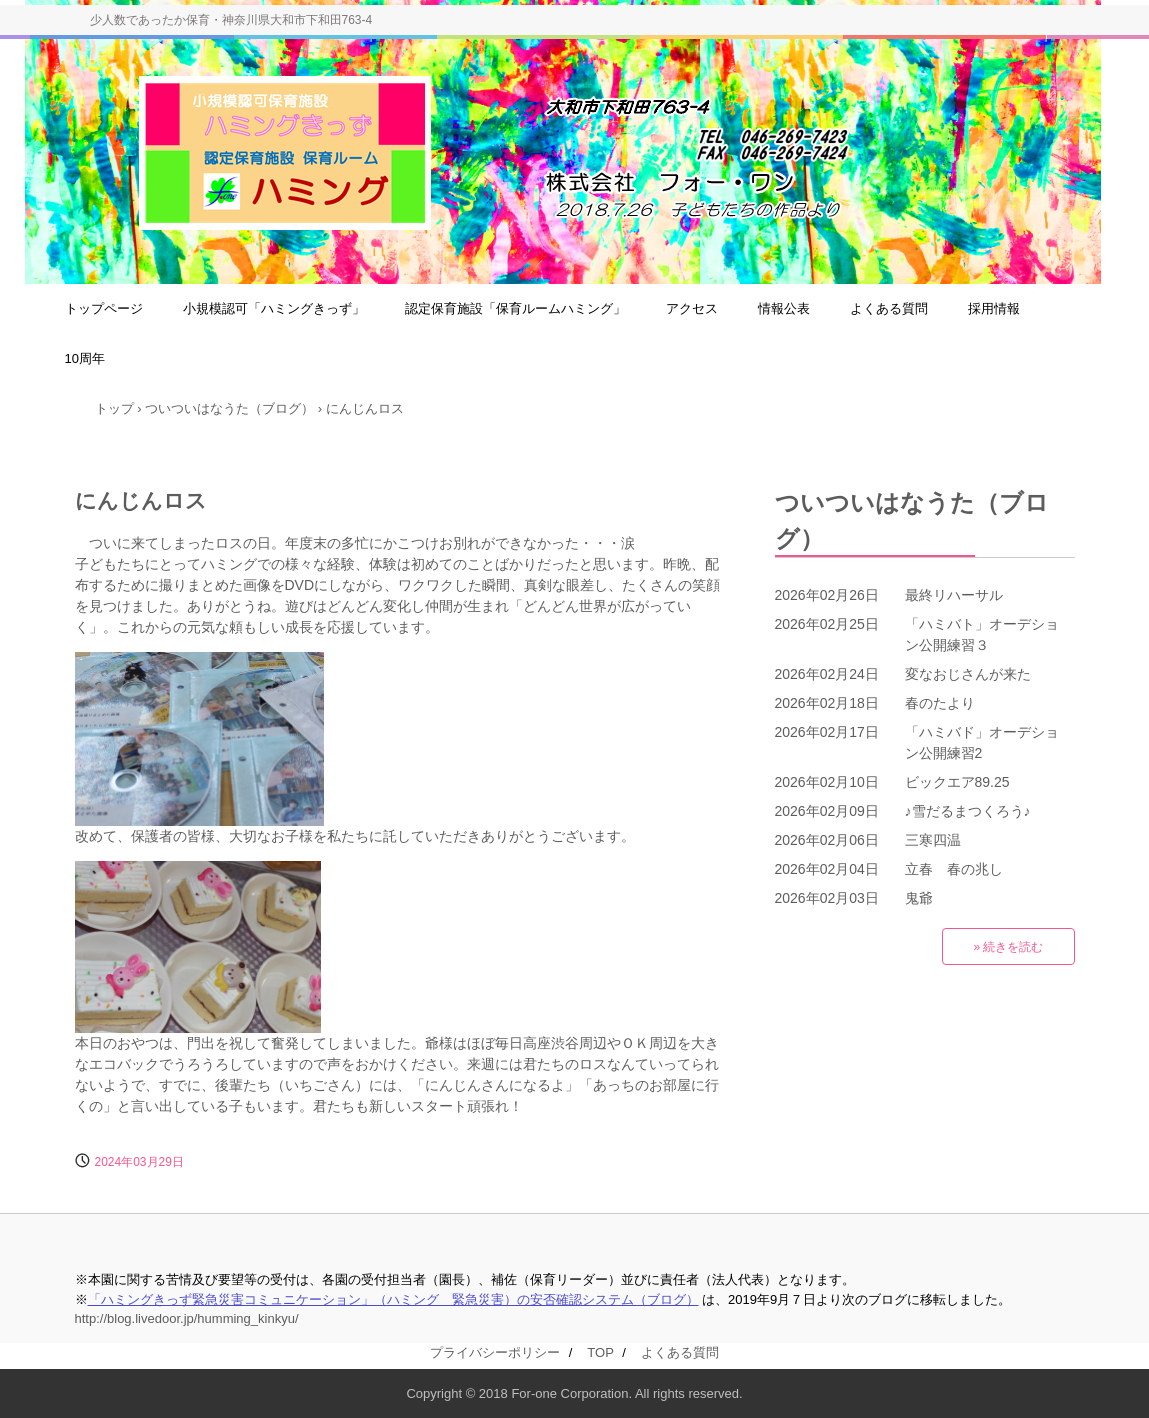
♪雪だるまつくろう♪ (968, 811)
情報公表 (784, 308)
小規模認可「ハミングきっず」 (274, 308)
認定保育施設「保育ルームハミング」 (515, 308)
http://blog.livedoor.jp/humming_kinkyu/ (187, 1318)
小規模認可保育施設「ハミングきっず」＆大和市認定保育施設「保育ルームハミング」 (604, 161)
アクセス (692, 308)
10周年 (85, 358)
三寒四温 (933, 840)
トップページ (104, 308)
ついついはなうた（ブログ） (912, 520)
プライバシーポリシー (495, 1352)
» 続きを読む (1008, 947)
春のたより (940, 703)
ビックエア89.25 (957, 782)
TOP (600, 1352)
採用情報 (994, 308)
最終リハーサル (954, 595)
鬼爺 (919, 898)
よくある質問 (889, 308)
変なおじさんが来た (968, 674)
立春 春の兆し (954, 869)
